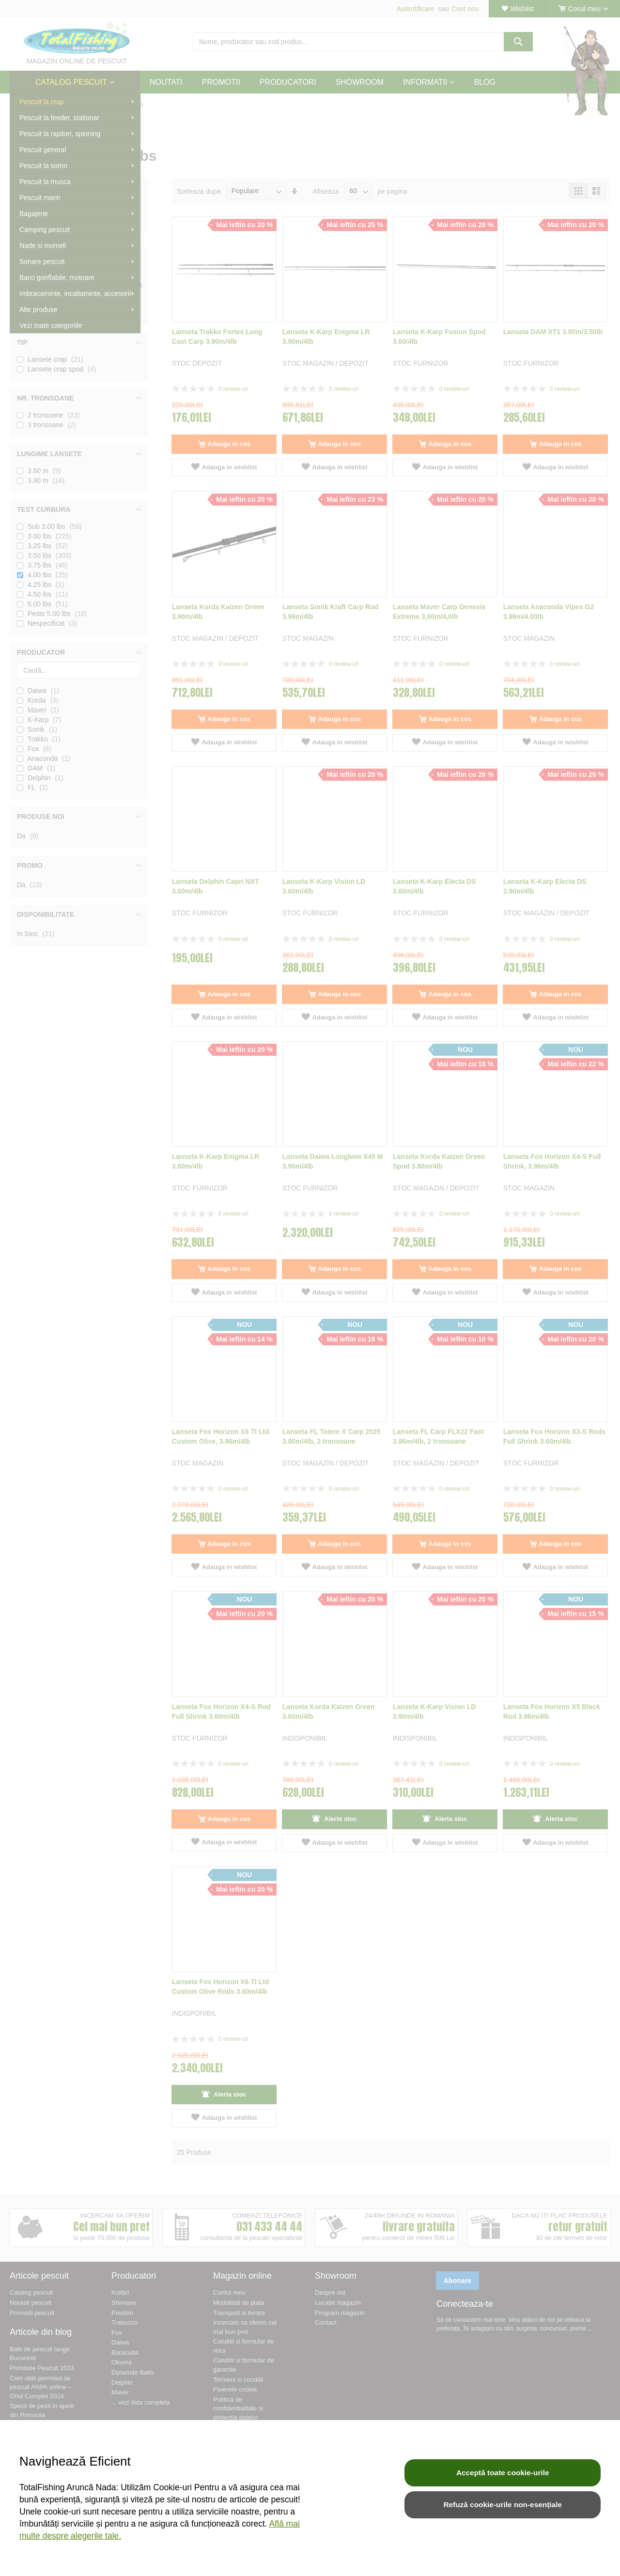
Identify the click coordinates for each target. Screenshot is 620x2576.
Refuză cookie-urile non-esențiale (502, 2504)
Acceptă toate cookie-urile (502, 2472)
